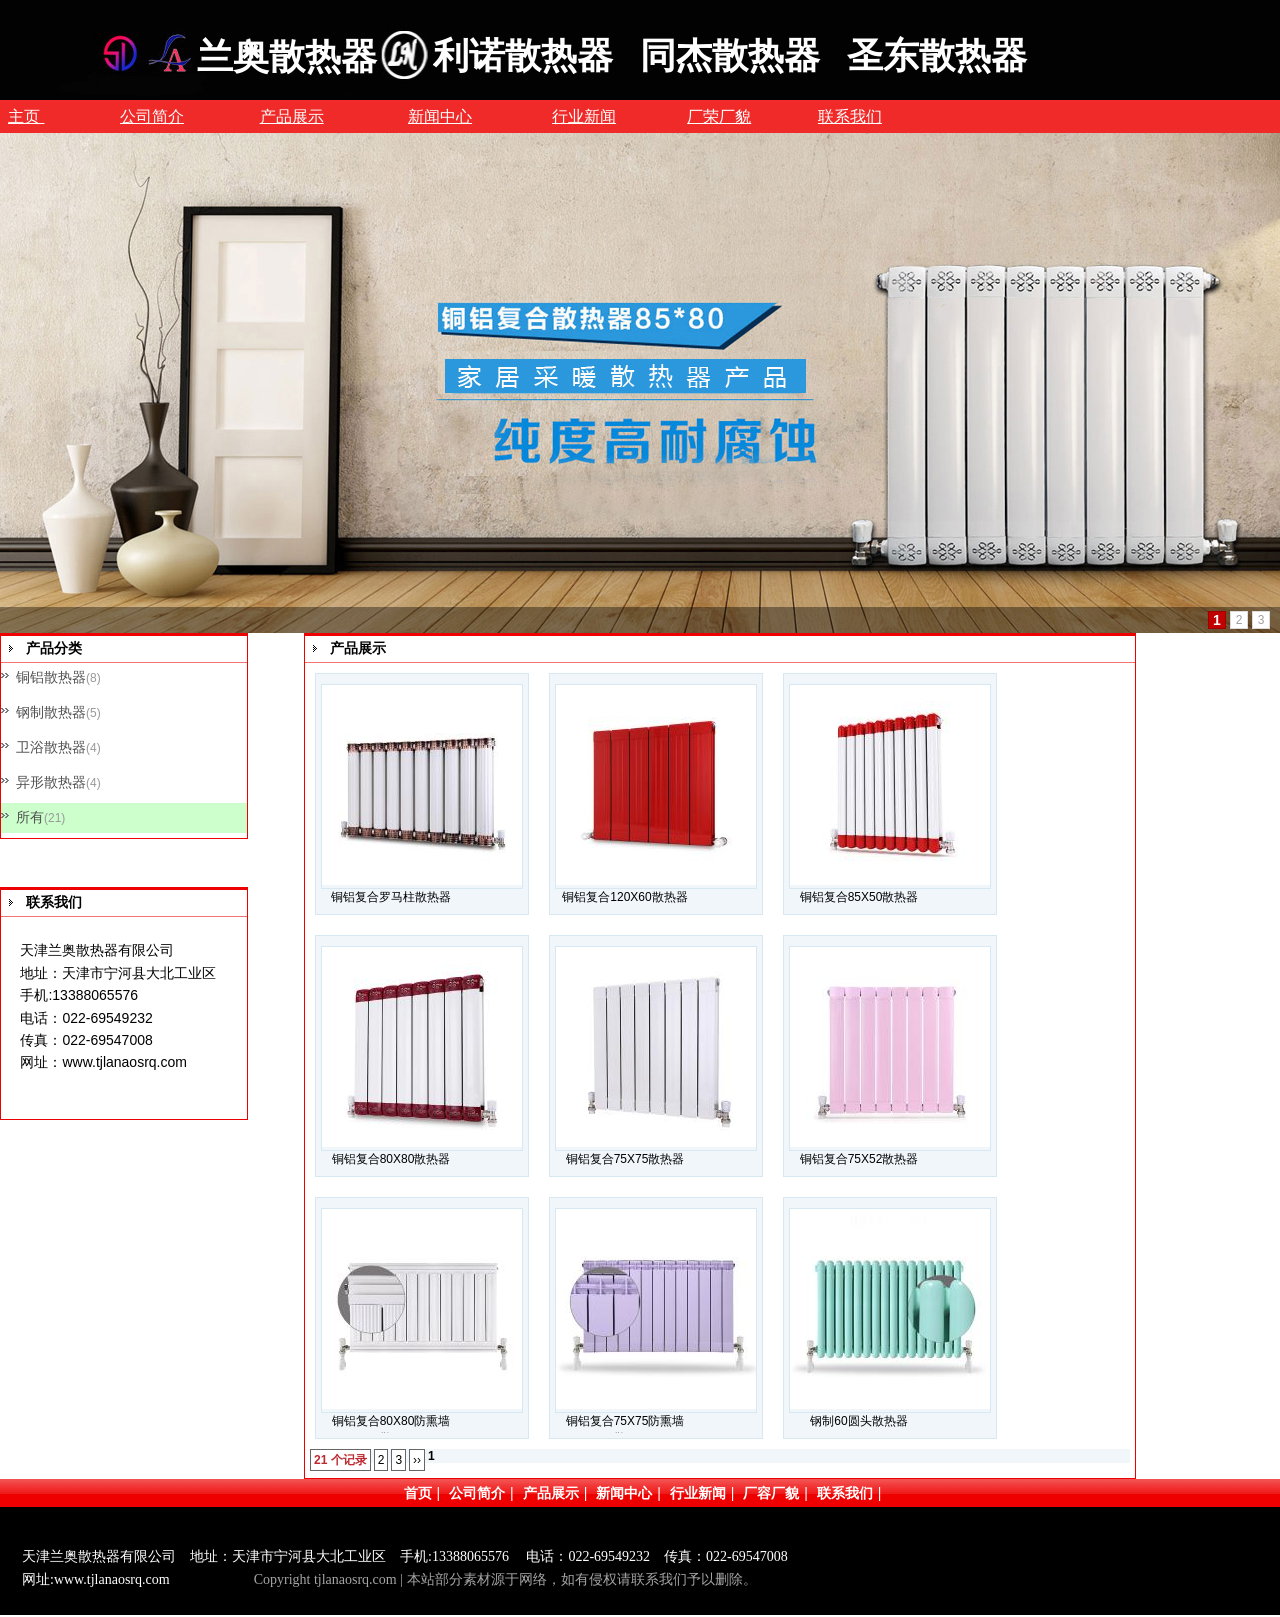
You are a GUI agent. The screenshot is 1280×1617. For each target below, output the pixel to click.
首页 (418, 1493)
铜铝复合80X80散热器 (391, 1159)
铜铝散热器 (51, 677)
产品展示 (551, 1493)
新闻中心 (624, 1493)
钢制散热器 (51, 712)
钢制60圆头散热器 (858, 1421)
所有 (30, 817)
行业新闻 (698, 1493)
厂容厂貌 (771, 1493)
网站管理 (219, 1579)
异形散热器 (51, 782)
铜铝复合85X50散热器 (859, 897)
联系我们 (845, 1493)
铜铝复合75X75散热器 (625, 1159)
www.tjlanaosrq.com (124, 1062)
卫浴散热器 (51, 747)
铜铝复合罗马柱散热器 (391, 897)
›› (417, 1460)
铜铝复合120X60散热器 (624, 897)
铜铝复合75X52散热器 (859, 1159)
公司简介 (477, 1493)
